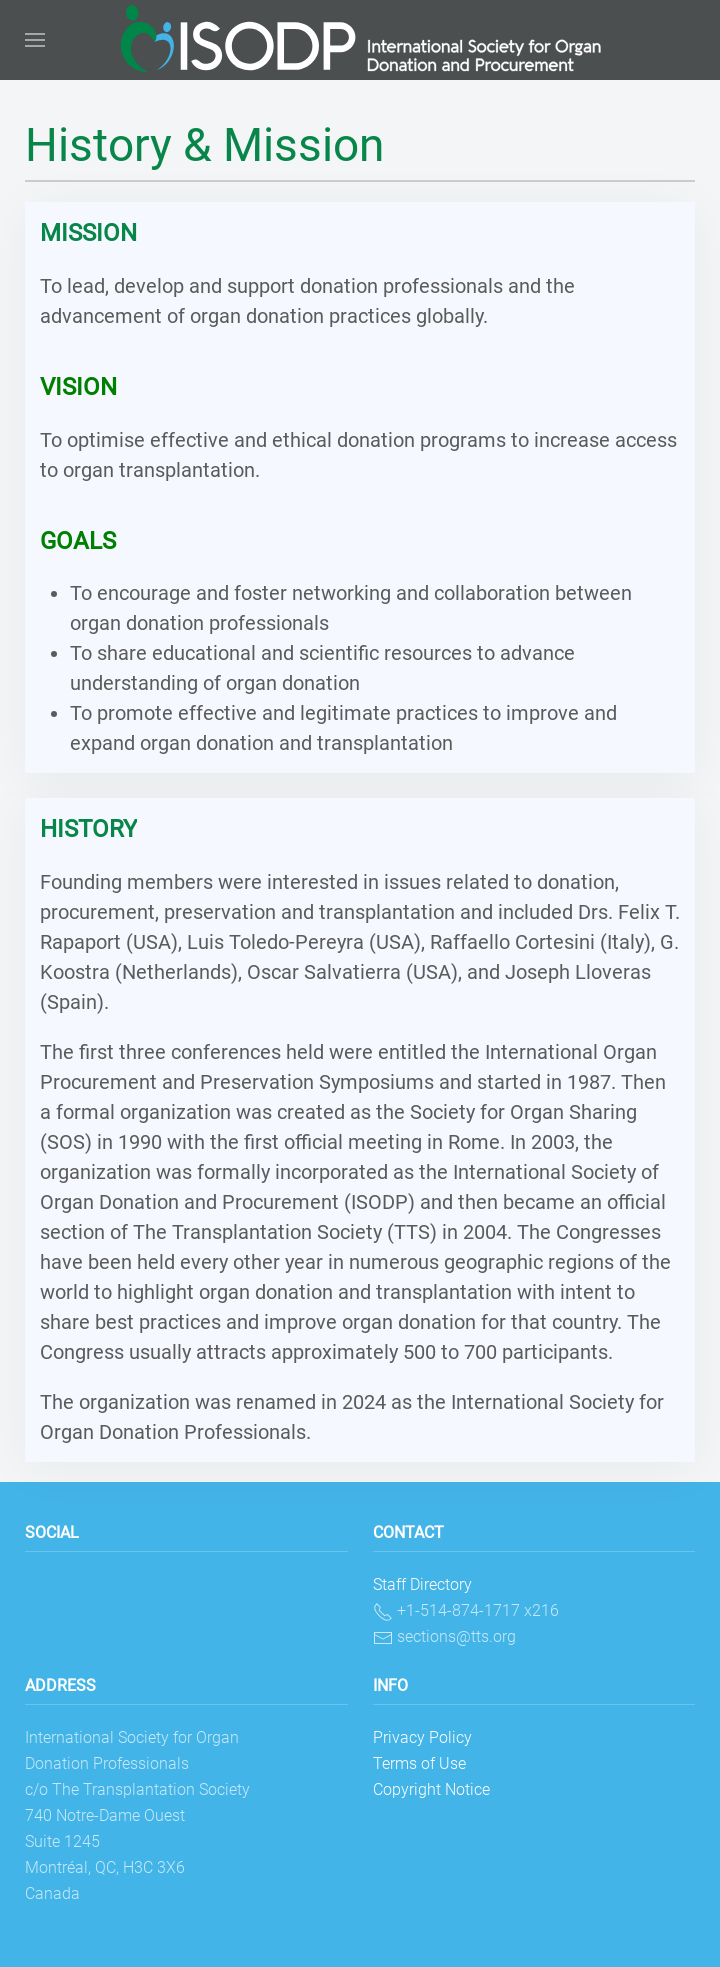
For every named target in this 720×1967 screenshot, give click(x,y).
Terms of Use (419, 1763)
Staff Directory (422, 1584)
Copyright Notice (431, 1789)
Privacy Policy (422, 1737)
